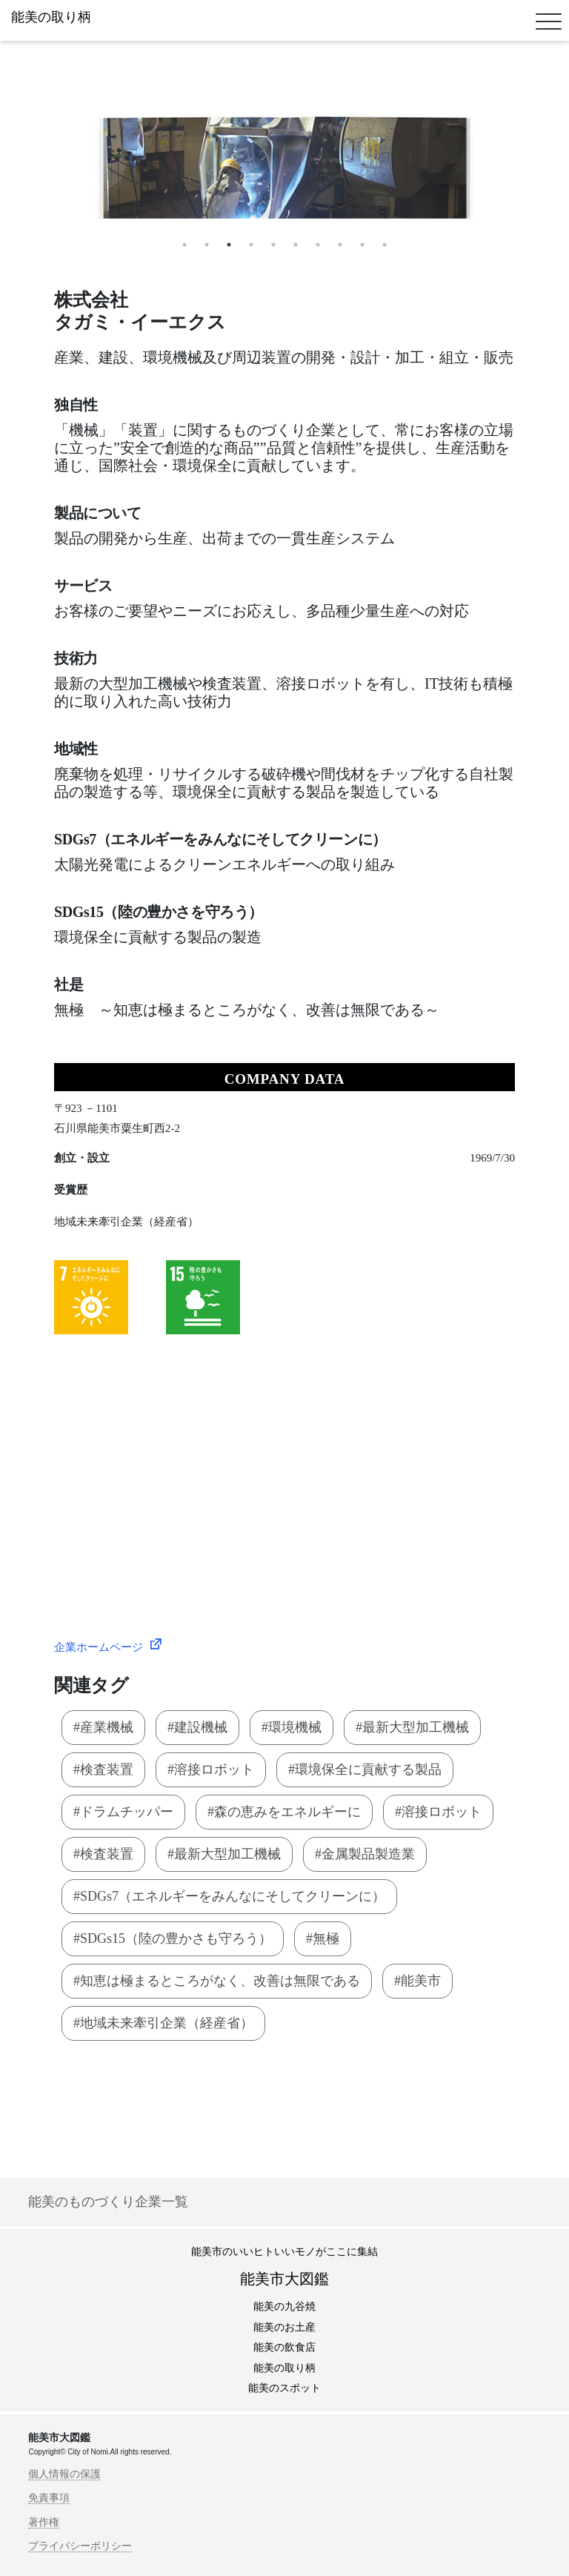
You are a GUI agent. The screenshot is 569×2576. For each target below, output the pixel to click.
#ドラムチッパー (123, 1811)
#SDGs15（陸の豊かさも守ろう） (172, 1938)
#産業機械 (103, 1727)
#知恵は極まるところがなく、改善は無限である (216, 1980)
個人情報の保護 (64, 2474)
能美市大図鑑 (284, 2279)
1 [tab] (184, 244)
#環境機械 (292, 1727)
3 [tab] (229, 244)
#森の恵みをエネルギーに (284, 1811)
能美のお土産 (284, 2327)
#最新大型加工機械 (412, 1727)
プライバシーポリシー (80, 2546)
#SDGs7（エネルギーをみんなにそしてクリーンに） (229, 1896)
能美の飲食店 (284, 2347)
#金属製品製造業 (365, 1854)
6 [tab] (295, 244)
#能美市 (417, 1980)
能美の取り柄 (284, 2368)
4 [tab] (251, 244)
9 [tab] (362, 244)
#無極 (322, 1938)
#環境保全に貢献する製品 (365, 1769)
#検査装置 (103, 1769)
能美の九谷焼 (284, 2306)
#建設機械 (197, 1727)
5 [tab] (273, 244)
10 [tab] (384, 244)
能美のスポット (284, 2388)
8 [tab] (340, 244)
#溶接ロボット (210, 1769)
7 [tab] (317, 244)
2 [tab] (206, 244)
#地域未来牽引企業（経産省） (163, 2023)
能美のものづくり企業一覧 (108, 2201)
